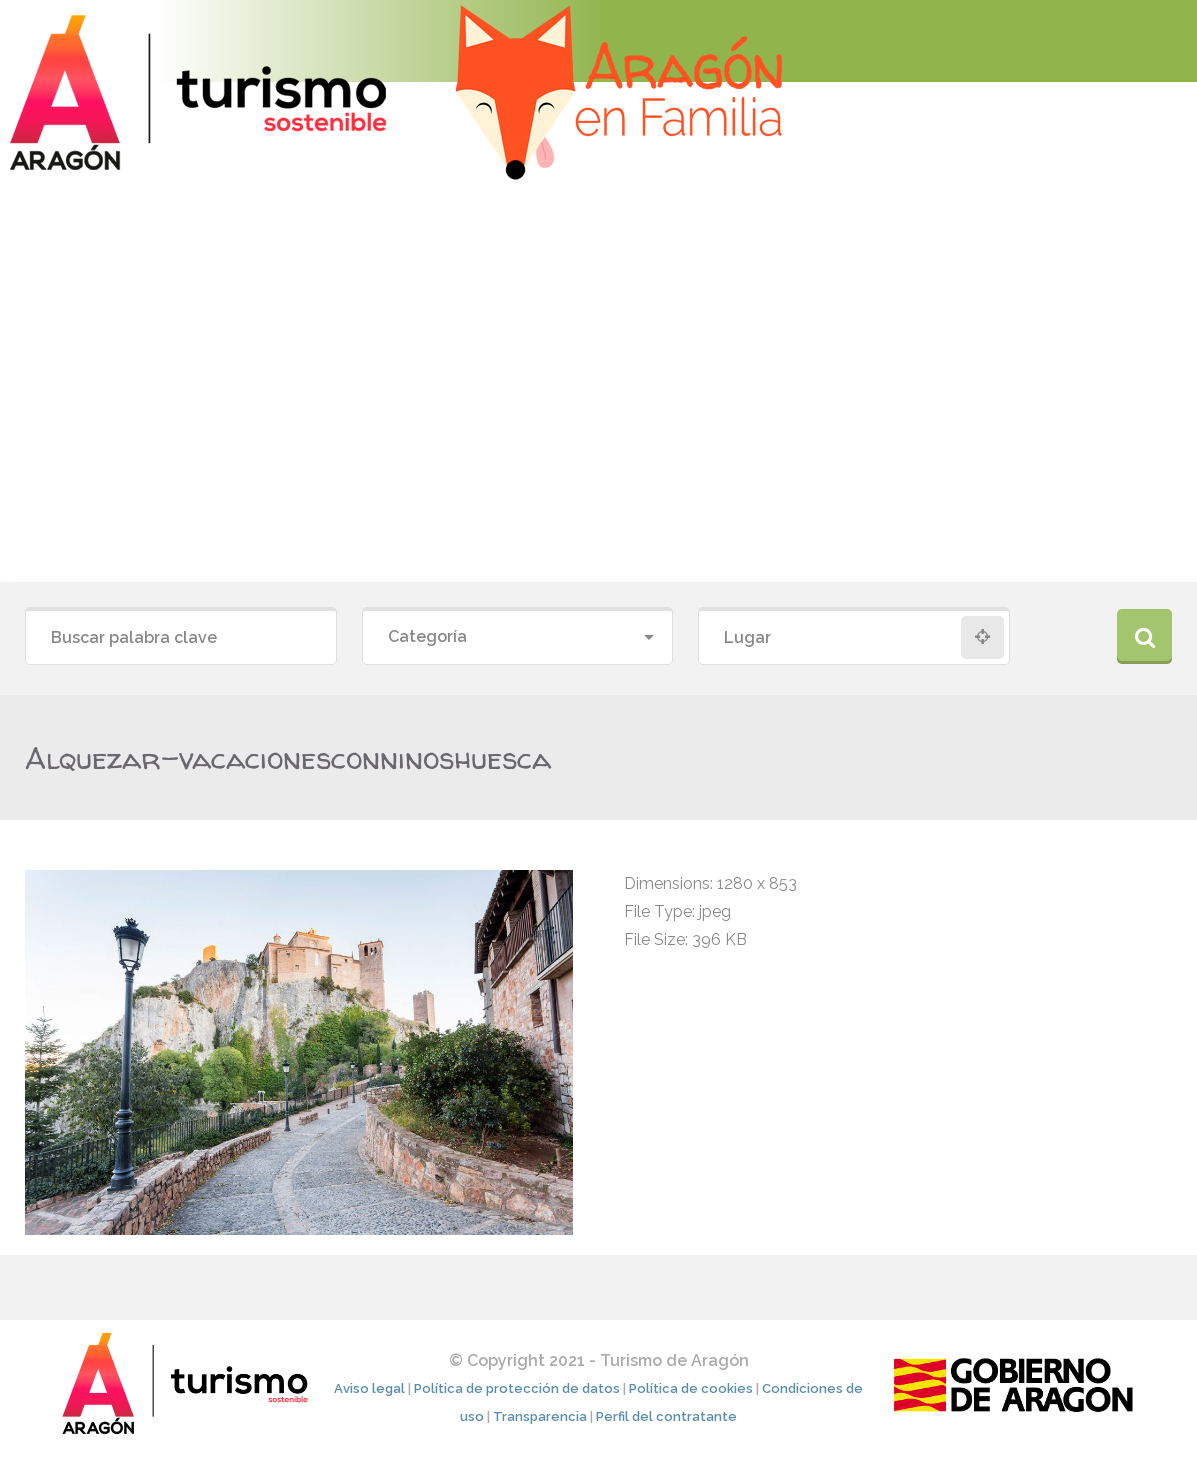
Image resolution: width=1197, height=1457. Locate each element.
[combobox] (518, 637)
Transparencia (540, 1416)
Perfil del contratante (666, 1416)
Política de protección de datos (517, 1388)
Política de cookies (691, 1388)
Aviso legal (369, 1388)
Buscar (1144, 636)
